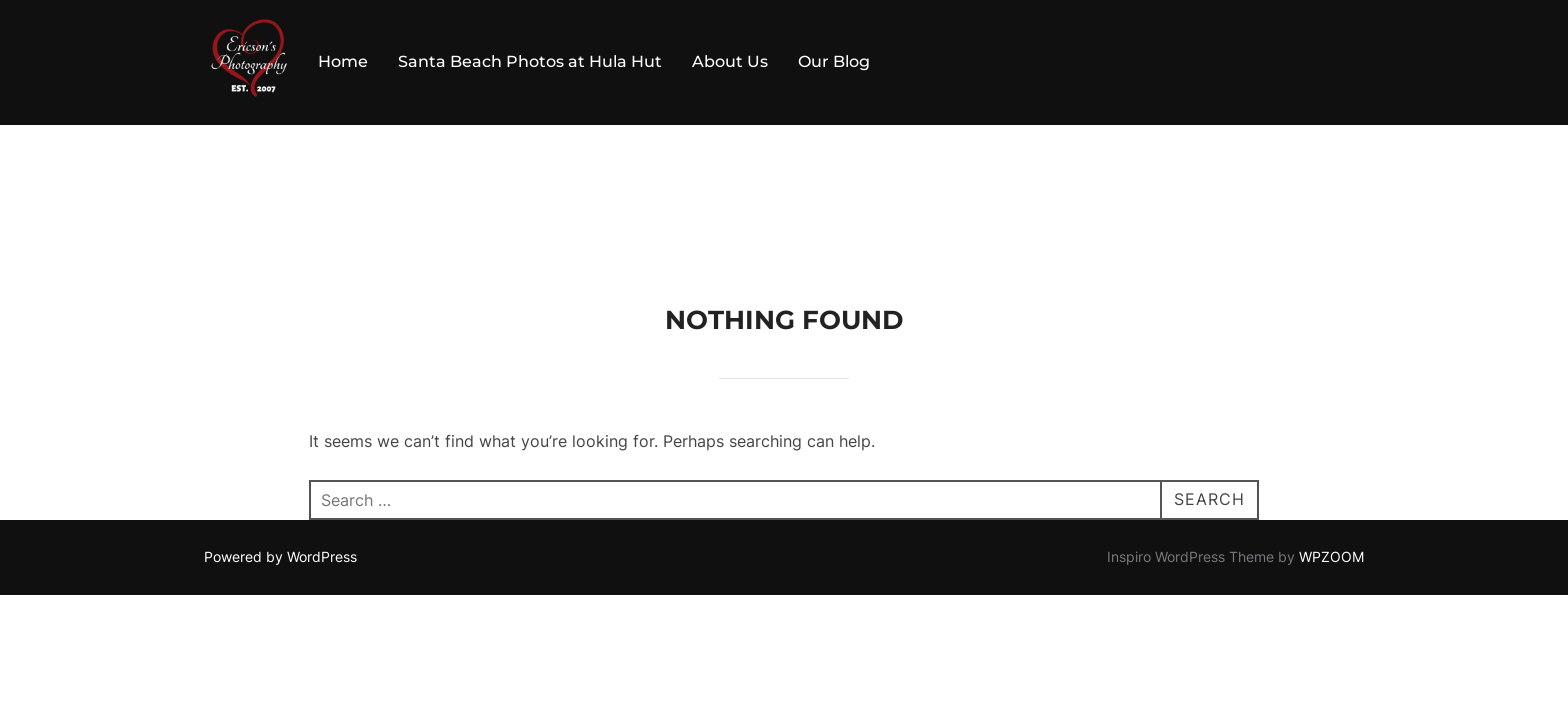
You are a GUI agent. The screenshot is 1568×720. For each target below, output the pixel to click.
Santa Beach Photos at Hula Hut (530, 61)
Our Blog (834, 61)
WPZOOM (1331, 431)
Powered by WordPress (280, 431)
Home (343, 61)
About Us (730, 61)
